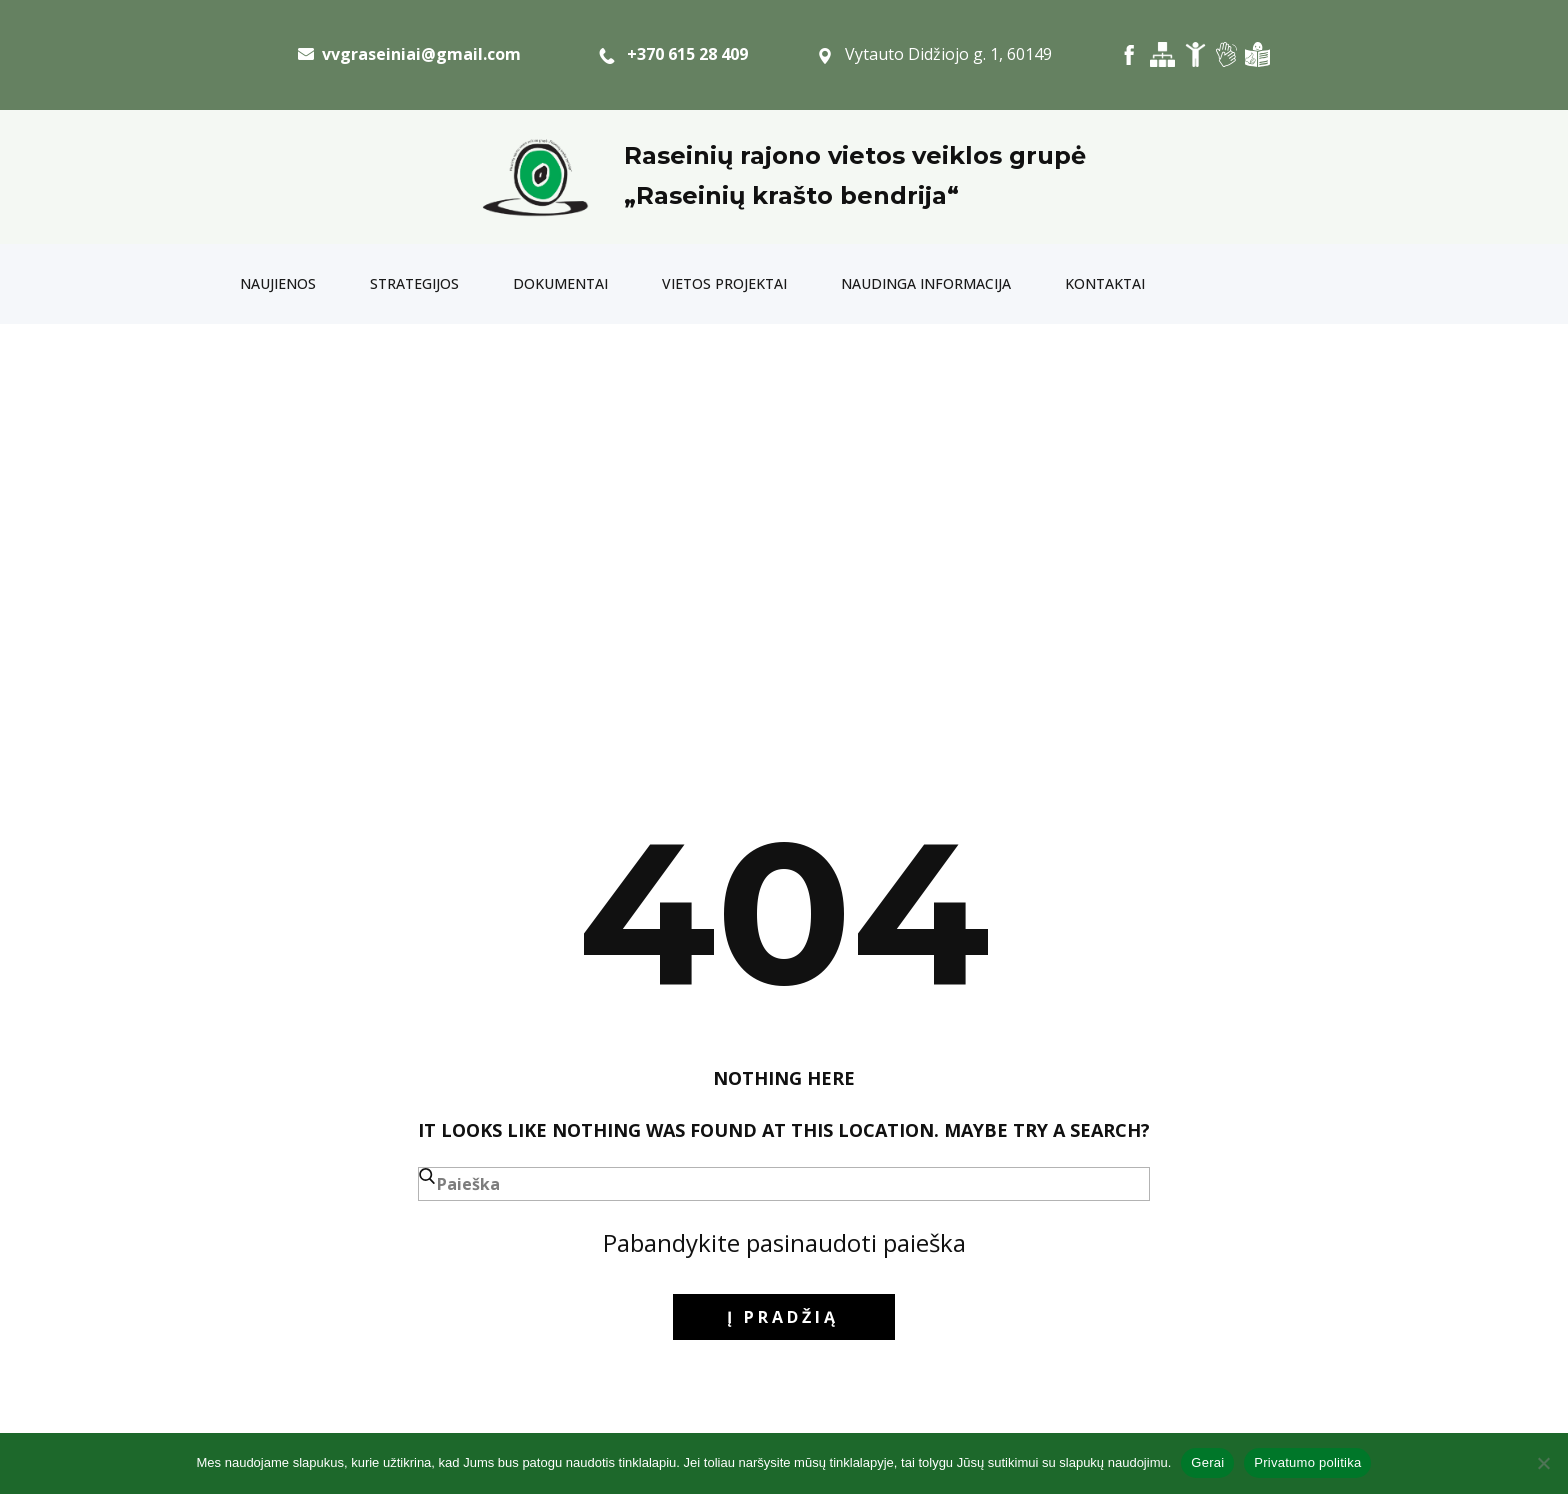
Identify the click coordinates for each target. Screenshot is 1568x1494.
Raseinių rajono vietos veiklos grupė (855, 155)
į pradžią (783, 1317)
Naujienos (278, 283)
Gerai (1207, 1462)
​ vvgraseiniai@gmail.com (409, 54)
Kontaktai (1105, 283)
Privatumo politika (1307, 1462)
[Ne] (1543, 1463)
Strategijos (414, 283)
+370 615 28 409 (673, 55)
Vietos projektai (724, 283)
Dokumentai (560, 283)
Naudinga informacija (926, 283)
